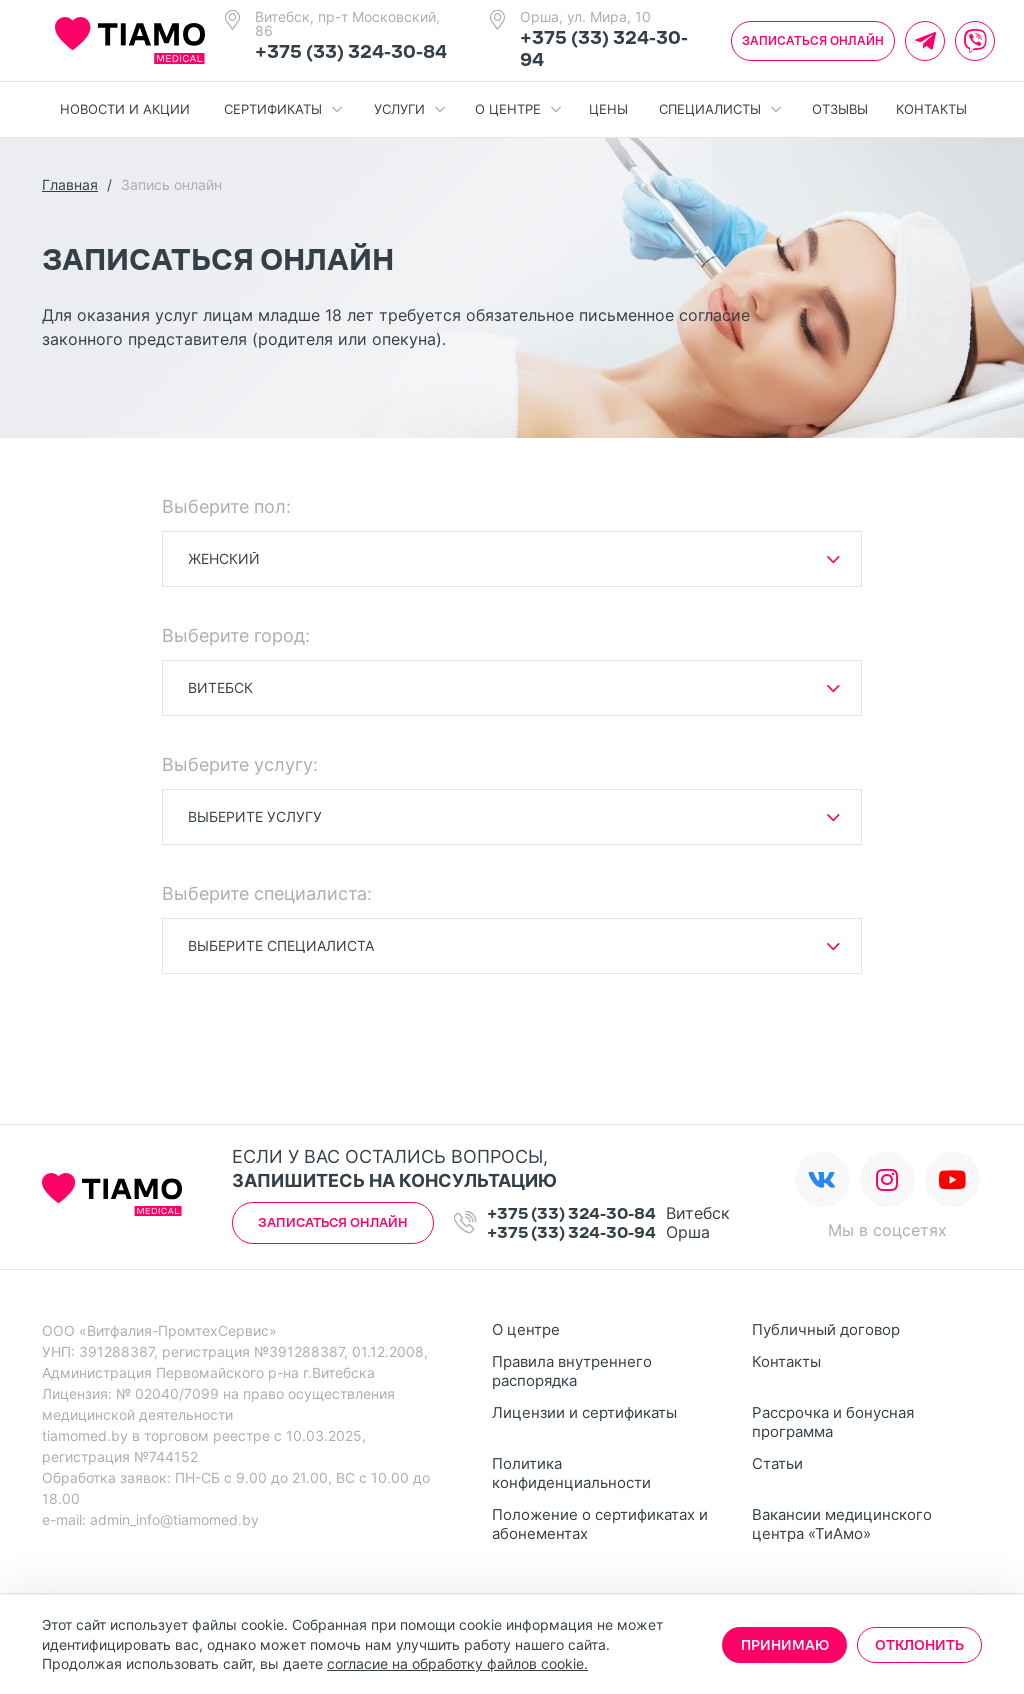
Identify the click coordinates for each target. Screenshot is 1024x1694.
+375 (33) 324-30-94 (571, 1232)
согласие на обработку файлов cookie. (457, 1663)
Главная (70, 184)
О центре (518, 110)
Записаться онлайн (813, 41)
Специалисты (720, 110)
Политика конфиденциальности (571, 1473)
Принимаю (785, 1645)
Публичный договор (826, 1329)
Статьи (777, 1463)
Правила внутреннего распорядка (572, 1371)
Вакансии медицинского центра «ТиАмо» (842, 1524)
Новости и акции (125, 109)
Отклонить (919, 1645)
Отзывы (840, 109)
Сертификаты (283, 110)
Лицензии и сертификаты (584, 1412)
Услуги (409, 110)
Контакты (931, 109)
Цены (608, 109)
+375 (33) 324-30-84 (351, 52)
